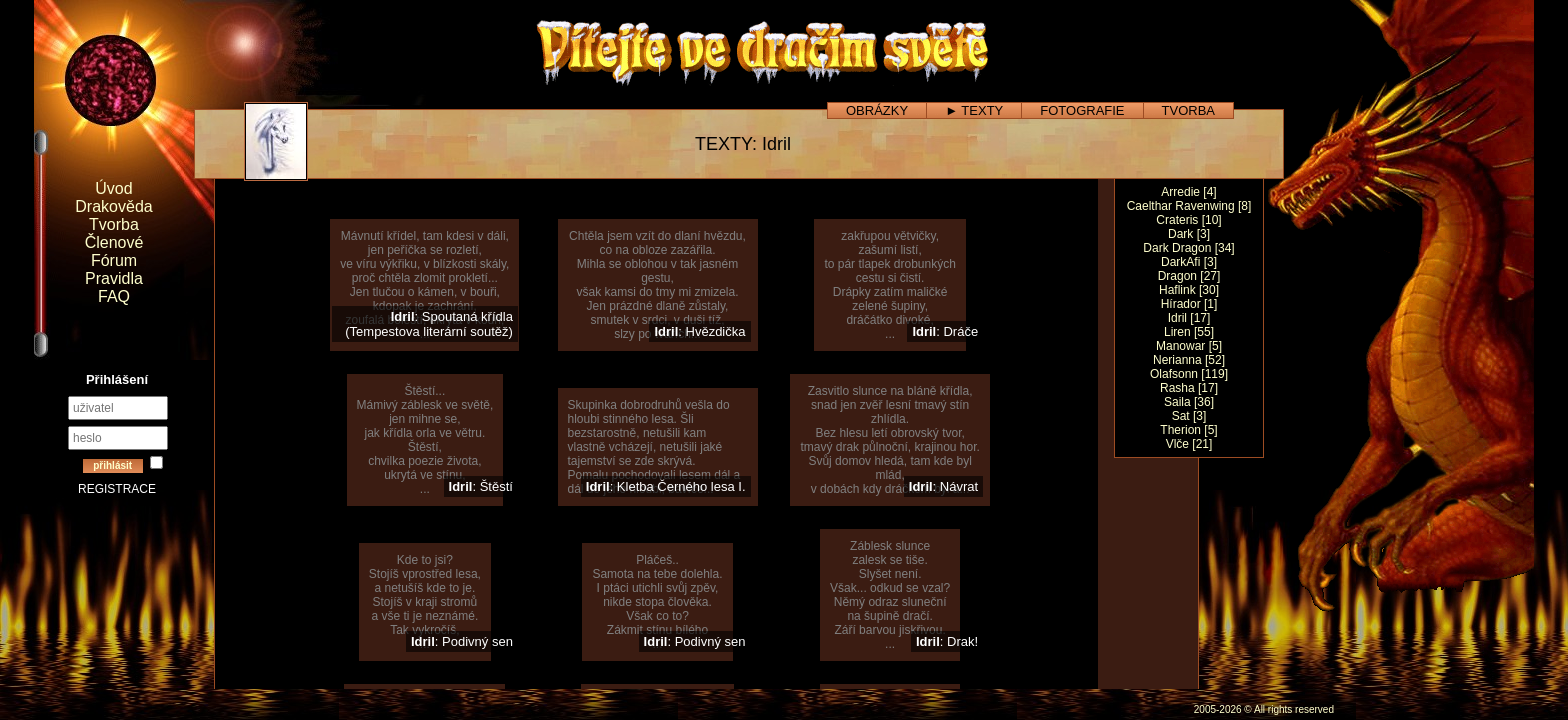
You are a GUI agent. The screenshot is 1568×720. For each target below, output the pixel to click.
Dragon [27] (1189, 276)
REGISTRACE (117, 489)
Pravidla (114, 278)
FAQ (114, 296)
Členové (114, 242)
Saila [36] (1189, 402)
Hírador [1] (1189, 304)
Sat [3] (1189, 416)
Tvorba (114, 224)
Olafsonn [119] (1189, 374)
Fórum (114, 260)
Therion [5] (1188, 430)
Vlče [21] (1189, 444)
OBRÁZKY (877, 110)
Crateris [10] (1188, 220)
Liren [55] (1189, 332)
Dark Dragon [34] (1188, 248)
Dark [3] (1189, 234)
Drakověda (113, 206)
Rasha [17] (1189, 388)
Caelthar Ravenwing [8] (1189, 206)
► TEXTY (974, 110)
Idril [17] (1189, 318)
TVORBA (1188, 110)
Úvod (113, 188)
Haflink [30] (1189, 290)
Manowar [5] (1189, 346)
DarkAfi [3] (1189, 262)
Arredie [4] (1188, 192)
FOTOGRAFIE (1082, 110)
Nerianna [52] (1189, 360)
